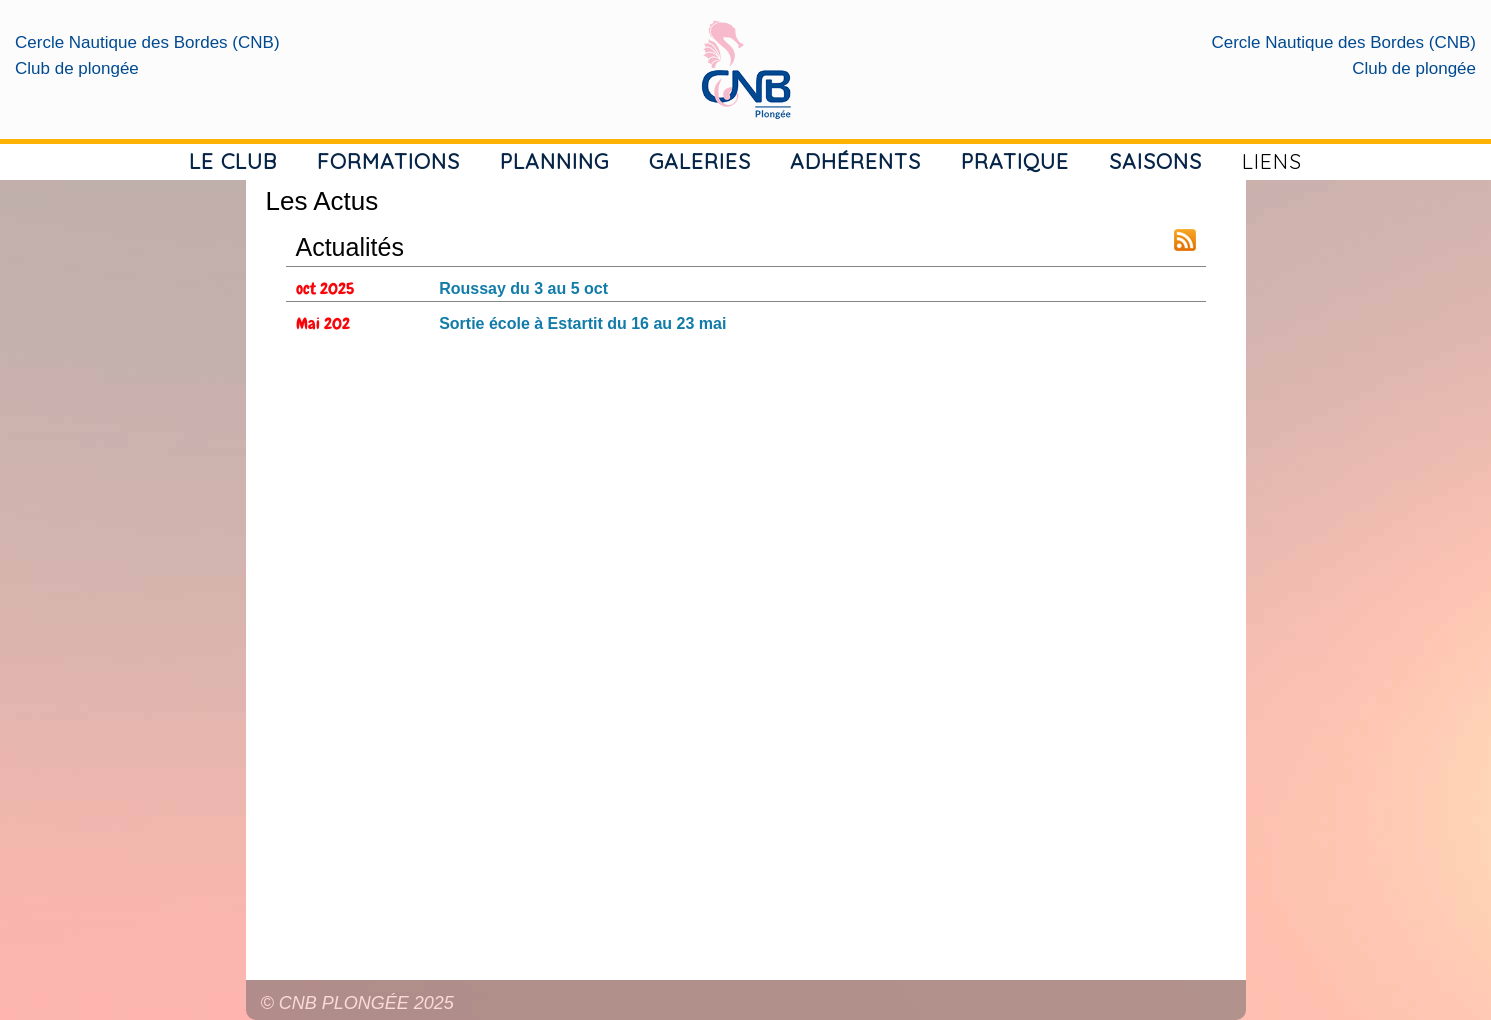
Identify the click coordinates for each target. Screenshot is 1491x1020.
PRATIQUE (1015, 161)
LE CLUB (233, 161)
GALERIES (700, 161)
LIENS (1272, 161)
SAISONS (1155, 161)
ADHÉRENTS (855, 161)
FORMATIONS (388, 161)
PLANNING (554, 161)
